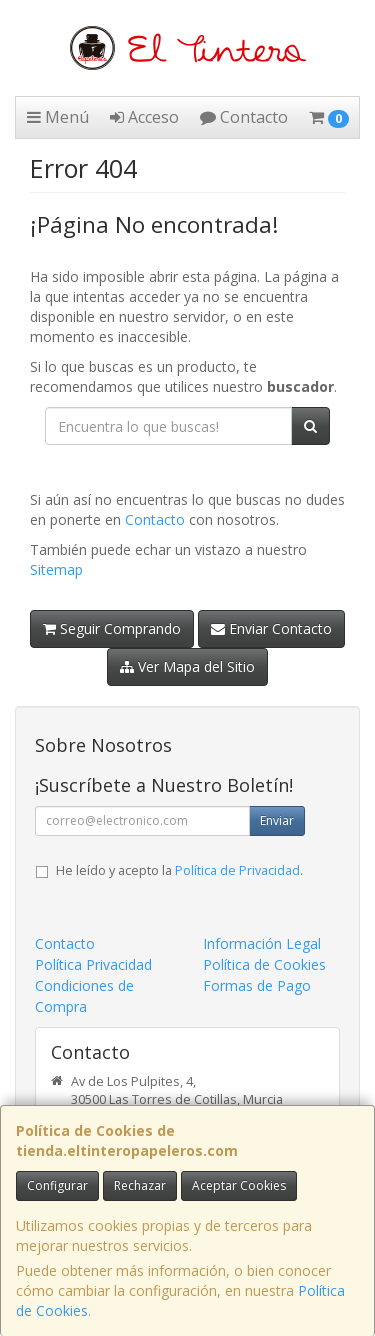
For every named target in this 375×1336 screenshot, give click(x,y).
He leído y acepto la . (179, 870)
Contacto (244, 117)
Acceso (144, 117)
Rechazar (140, 1185)
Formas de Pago (257, 985)
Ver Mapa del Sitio (187, 666)
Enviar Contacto (271, 628)
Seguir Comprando (112, 628)
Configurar (57, 1185)
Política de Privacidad (237, 870)
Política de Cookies (264, 964)
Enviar (277, 820)
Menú (58, 117)
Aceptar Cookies (239, 1185)
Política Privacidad (93, 964)
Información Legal (262, 943)
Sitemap (56, 569)
